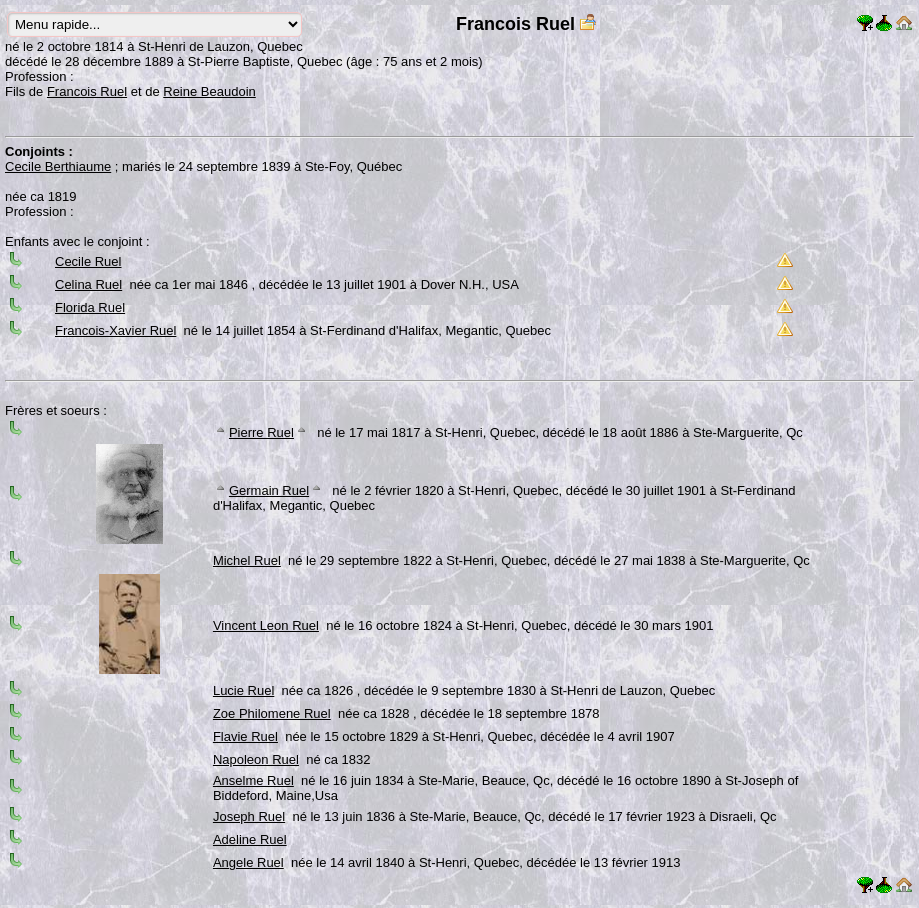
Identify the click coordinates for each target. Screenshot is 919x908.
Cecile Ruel (88, 261)
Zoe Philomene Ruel (272, 713)
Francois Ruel (87, 91)
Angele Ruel (248, 862)
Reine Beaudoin (209, 91)
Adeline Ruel (250, 839)
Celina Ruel (88, 284)
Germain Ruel (269, 490)
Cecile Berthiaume (58, 166)
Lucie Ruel (243, 690)
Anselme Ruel (253, 780)
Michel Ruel (247, 560)
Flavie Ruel (245, 736)
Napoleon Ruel (256, 759)
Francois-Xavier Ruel (115, 330)
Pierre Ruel (261, 432)
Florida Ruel (90, 307)
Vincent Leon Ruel (266, 625)
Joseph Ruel (249, 816)
